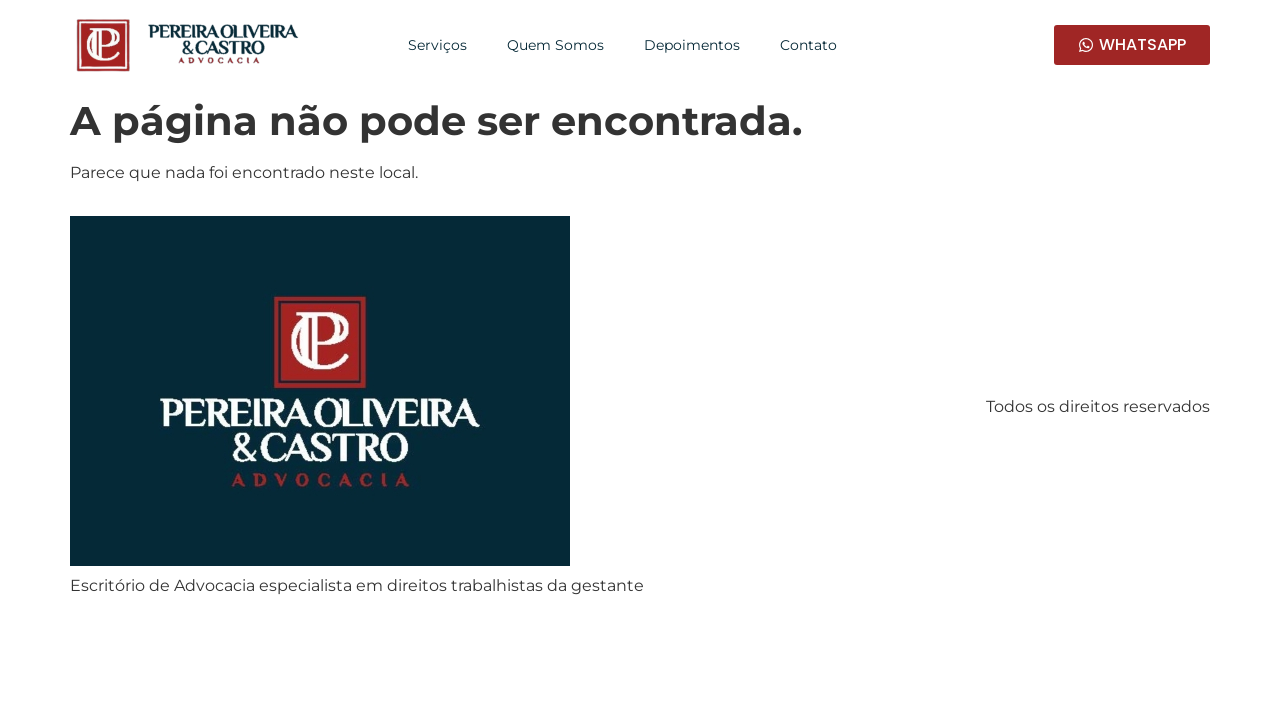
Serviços (437, 45)
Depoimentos (692, 45)
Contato (808, 45)
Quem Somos (555, 45)
